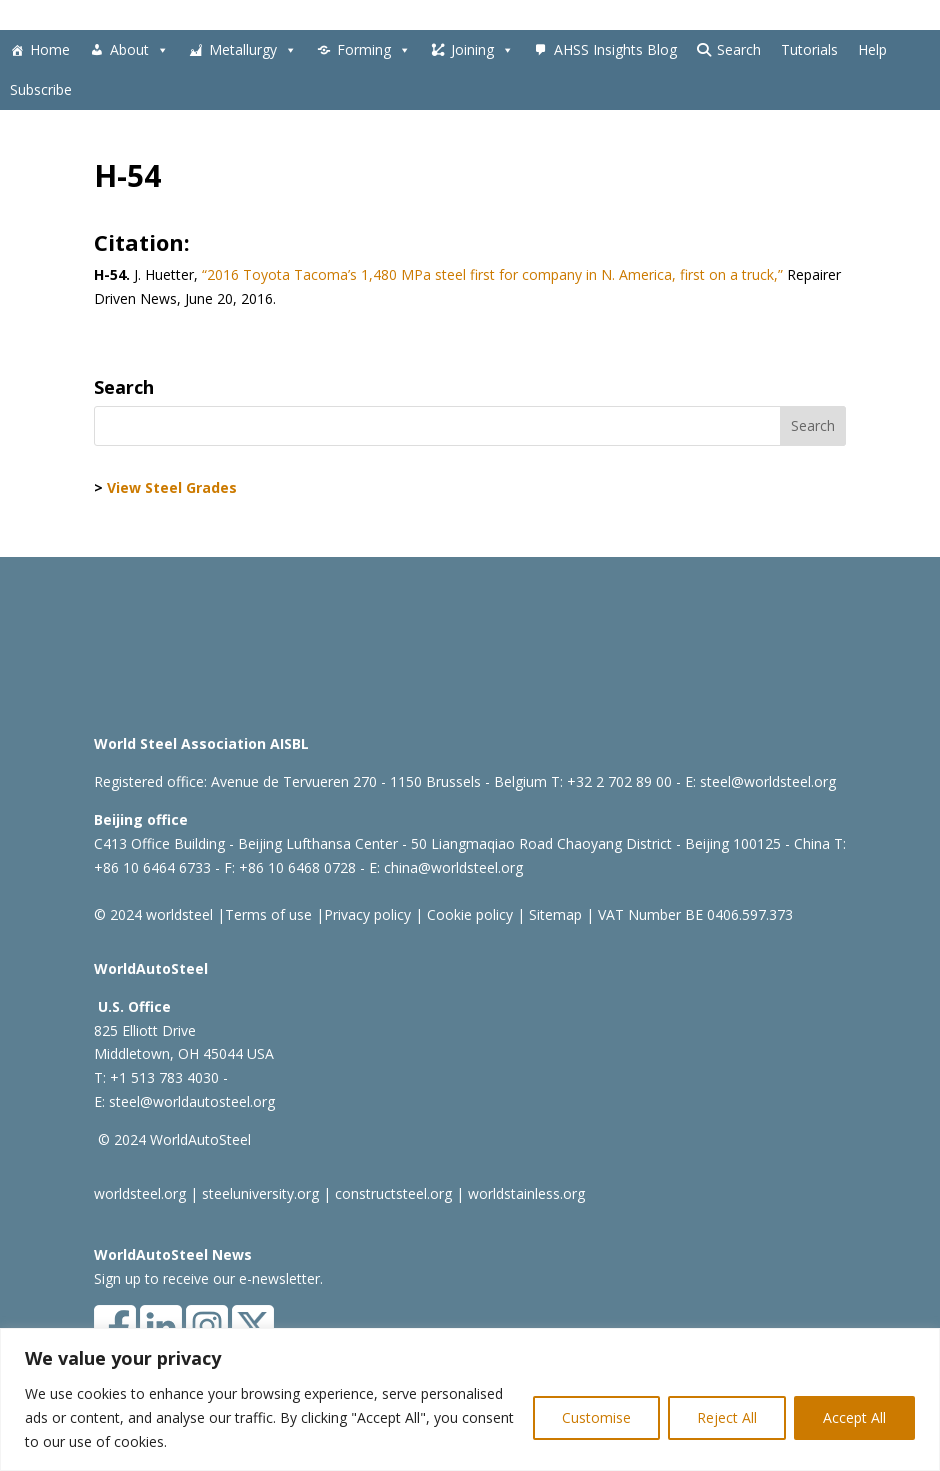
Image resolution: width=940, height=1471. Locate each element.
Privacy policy (367, 914)
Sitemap (553, 914)
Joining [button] (482, 50)
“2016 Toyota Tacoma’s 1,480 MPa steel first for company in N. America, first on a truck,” (490, 274)
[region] (470, 1399)
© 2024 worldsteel (153, 914)
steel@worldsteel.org (768, 781)
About (139, 50)
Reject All (727, 1417)
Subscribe (41, 89)
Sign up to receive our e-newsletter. (208, 1278)
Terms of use (268, 914)
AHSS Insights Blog (615, 49)
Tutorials (809, 49)
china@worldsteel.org (453, 867)
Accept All (854, 1417)
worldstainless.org (526, 1193)
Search (739, 49)
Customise (596, 1417)
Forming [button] (374, 50)
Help (872, 49)
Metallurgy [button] (253, 50)
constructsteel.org (393, 1193)
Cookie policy (468, 914)
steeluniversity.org (260, 1193)
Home (50, 49)
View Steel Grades (172, 487)
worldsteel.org (140, 1193)
